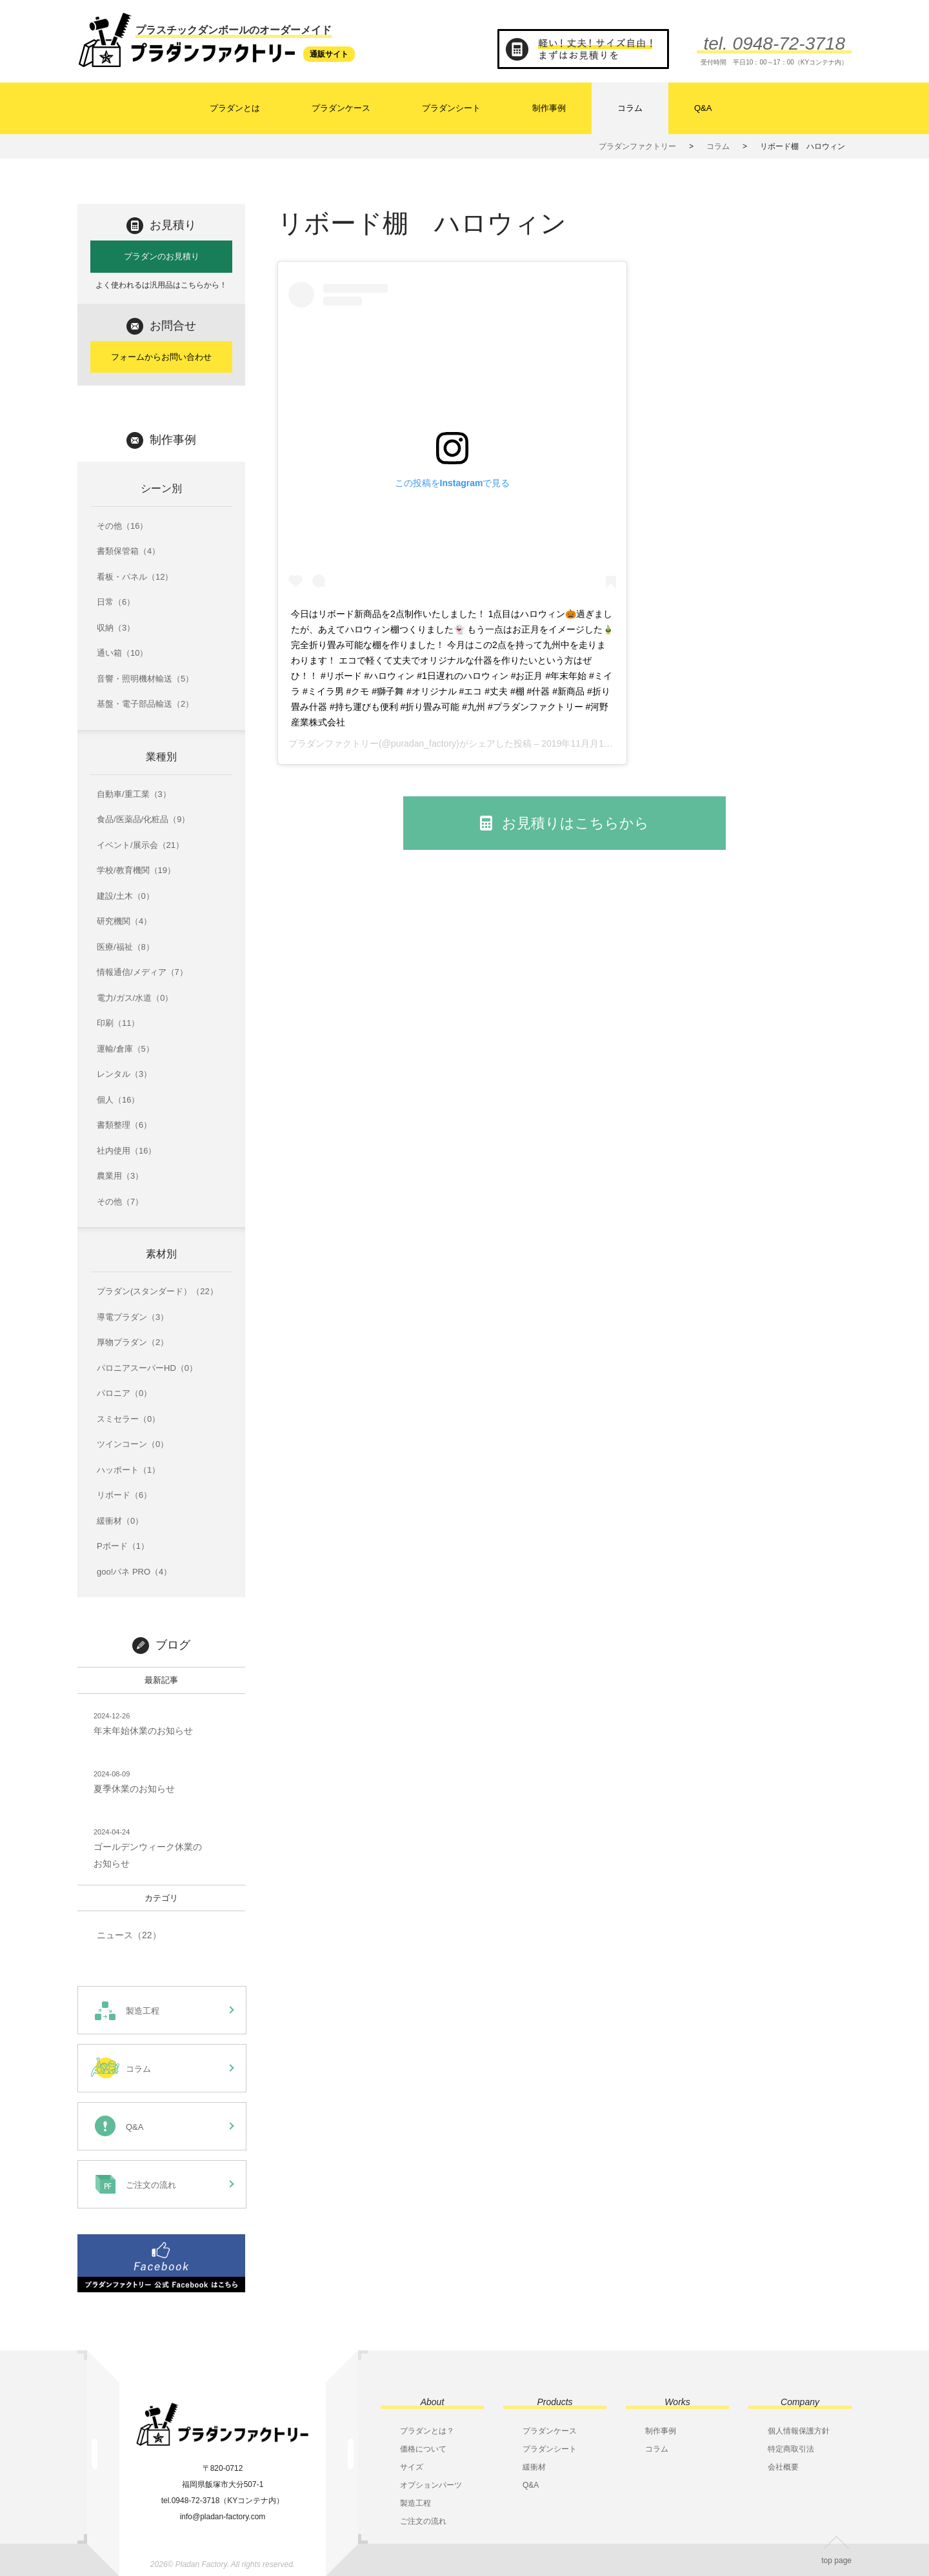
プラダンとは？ (427, 2430)
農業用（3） (120, 1176)
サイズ (411, 2467)
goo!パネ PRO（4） (134, 1572)
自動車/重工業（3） (134, 794)
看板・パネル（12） (135, 577)
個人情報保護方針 (799, 2430)
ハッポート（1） (128, 1470)
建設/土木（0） (125, 896)
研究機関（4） (124, 921)
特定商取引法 (791, 2448)
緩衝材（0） (120, 1521)
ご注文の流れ (423, 2521)
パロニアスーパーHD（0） (147, 1368)
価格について (423, 2448)
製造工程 (415, 2503)
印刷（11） (118, 1023)
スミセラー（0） (128, 1419)
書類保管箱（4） (128, 551)
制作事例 (549, 108)
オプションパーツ (431, 2485)
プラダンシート (451, 108)
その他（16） (122, 526)
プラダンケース (341, 108)
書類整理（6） (124, 1125)
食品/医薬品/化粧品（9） (143, 819)
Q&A (703, 108)
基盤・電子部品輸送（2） (145, 704)
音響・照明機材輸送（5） (145, 678)
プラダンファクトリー (333, 743)
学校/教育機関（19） (136, 870)
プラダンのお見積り (161, 256)
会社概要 (783, 2467)
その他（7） (120, 1201)
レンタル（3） (124, 1074)
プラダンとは (235, 108)
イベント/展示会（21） (140, 845)
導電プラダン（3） (132, 1317)
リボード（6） (124, 1495)
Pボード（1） (123, 1546)
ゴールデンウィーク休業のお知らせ (148, 1846)
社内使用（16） (126, 1150)
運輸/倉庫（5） (125, 1049)
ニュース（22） (129, 1935)
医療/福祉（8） (125, 947)
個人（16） (118, 1100)
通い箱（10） (122, 653)
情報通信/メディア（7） (142, 972)
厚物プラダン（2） (132, 1342)
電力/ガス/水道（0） (135, 998)
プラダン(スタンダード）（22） (157, 1291)
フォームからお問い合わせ (161, 357)
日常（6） (116, 602)
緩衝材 (534, 2467)
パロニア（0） (124, 1393)
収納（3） (116, 628)
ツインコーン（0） (132, 1444)
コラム (630, 108)
